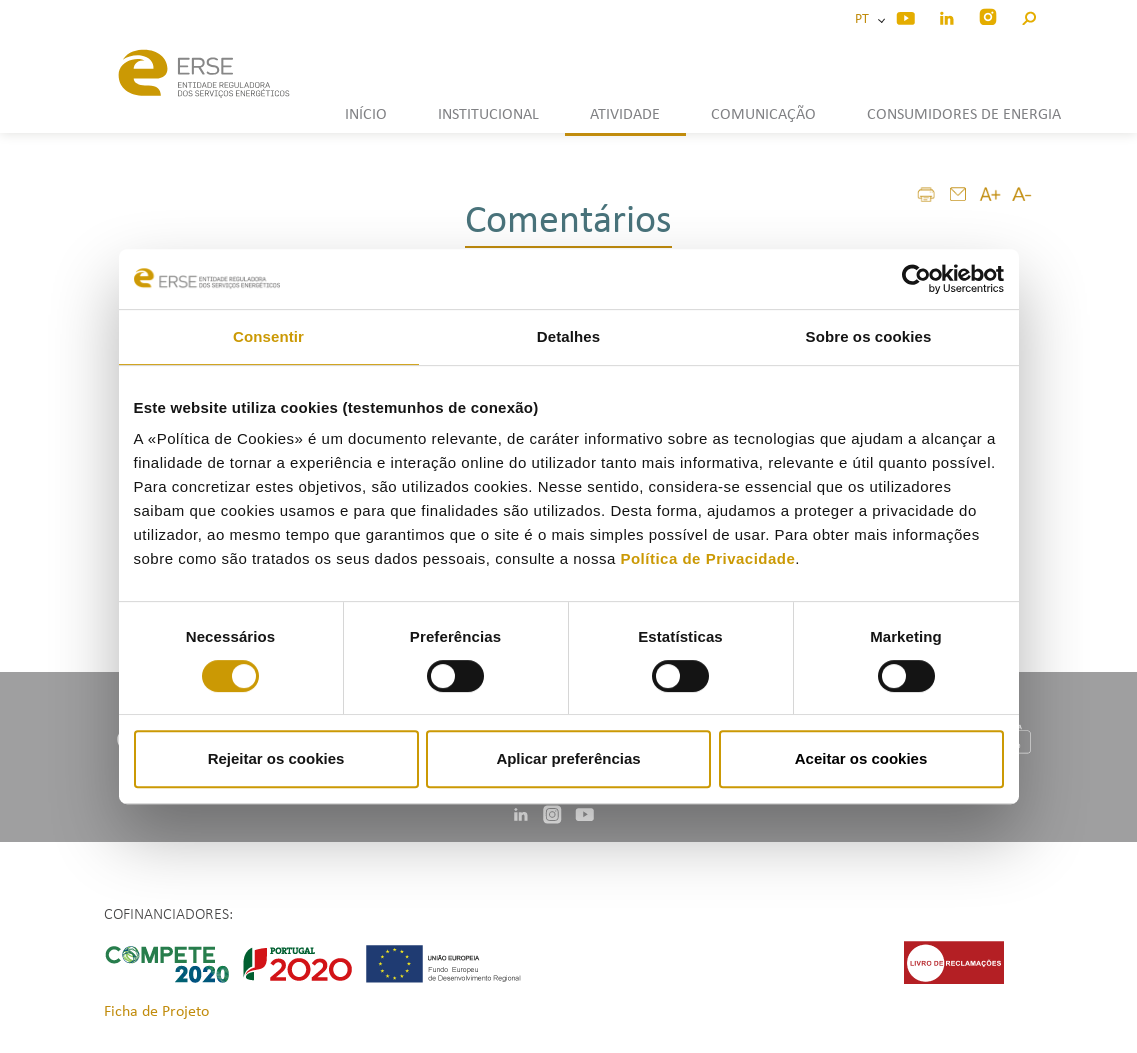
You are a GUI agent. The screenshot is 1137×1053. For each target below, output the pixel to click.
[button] (1028, 15)
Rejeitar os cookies (276, 758)
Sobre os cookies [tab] (869, 336)
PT (865, 19)
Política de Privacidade (707, 558)
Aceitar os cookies (861, 758)
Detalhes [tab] (568, 336)
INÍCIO (366, 115)
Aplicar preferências (568, 758)
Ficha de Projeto (156, 1012)
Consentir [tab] (268, 336)
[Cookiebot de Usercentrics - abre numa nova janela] (916, 279)
